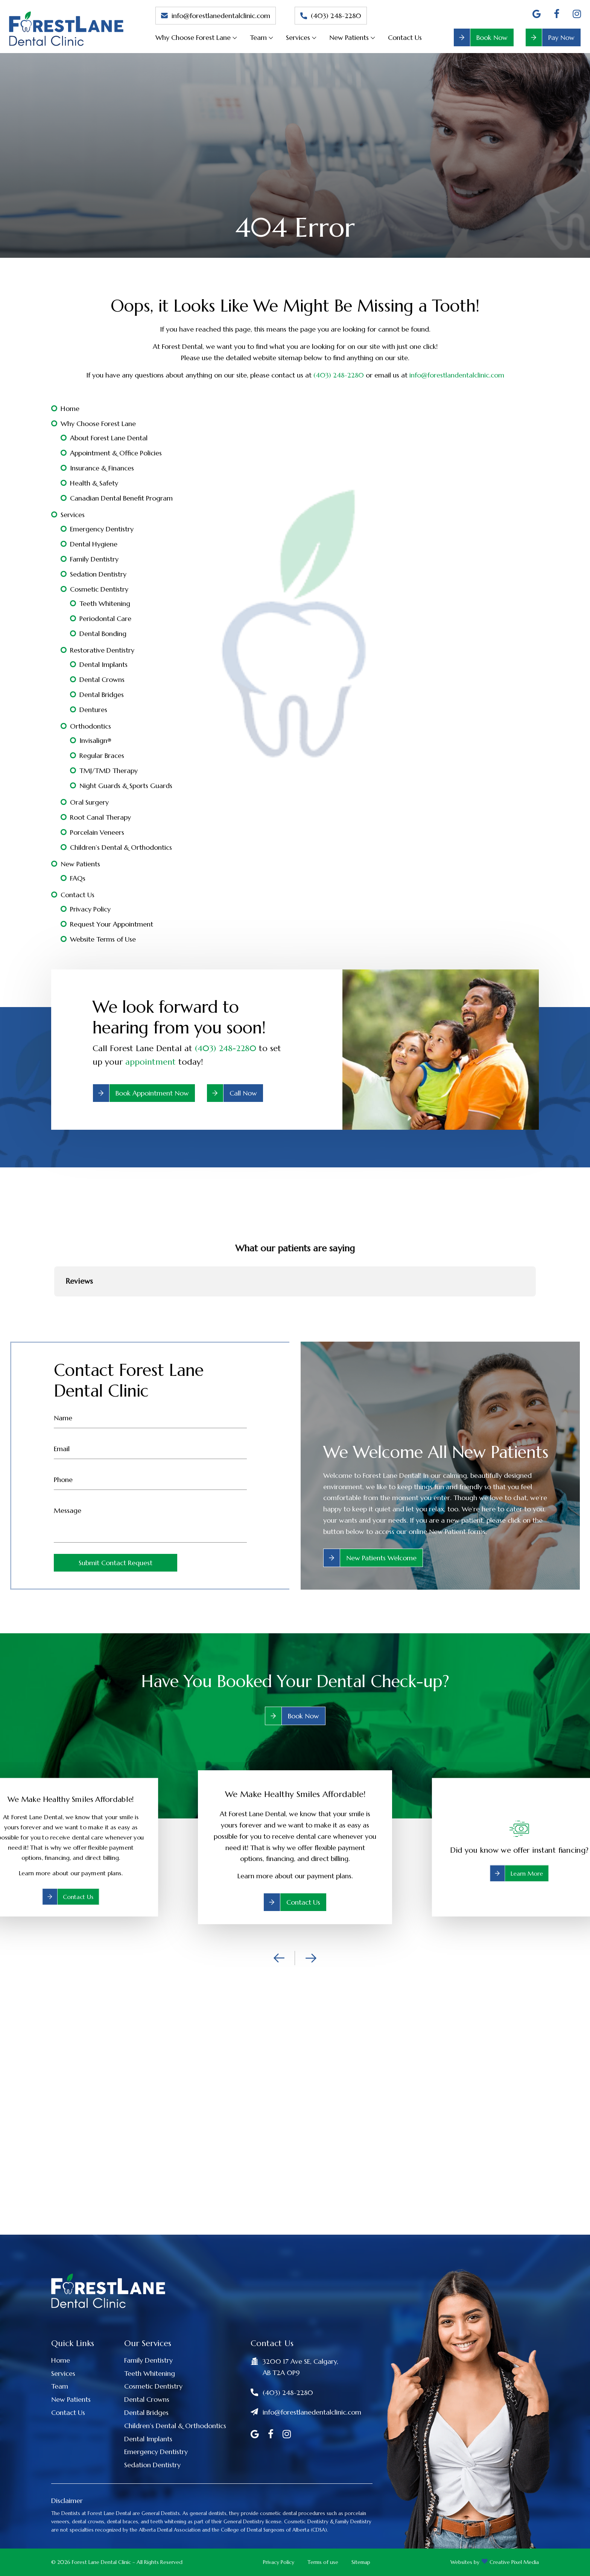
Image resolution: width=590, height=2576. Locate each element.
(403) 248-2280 (330, 15)
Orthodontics (90, 726)
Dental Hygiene (93, 544)
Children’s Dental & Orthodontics (121, 847)
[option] (295, 1847)
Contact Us (405, 37)
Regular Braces (101, 755)
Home (70, 408)
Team (258, 37)
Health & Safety (94, 483)
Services (298, 37)
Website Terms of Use (103, 939)
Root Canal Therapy (100, 817)
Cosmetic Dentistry (99, 589)
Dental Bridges (101, 694)
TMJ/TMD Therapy (108, 770)
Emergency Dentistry (102, 529)
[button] (54, 1304)
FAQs (77, 878)
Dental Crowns (102, 679)
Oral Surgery (89, 802)
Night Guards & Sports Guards (125, 785)
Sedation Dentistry (98, 574)
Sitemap (360, 2562)
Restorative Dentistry (102, 650)
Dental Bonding (102, 633)
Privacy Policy (90, 909)
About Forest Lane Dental (109, 438)
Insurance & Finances (102, 468)
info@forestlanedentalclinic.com (215, 15)
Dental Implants (103, 664)
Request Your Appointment (111, 924)
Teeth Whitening (104, 603)
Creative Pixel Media (514, 2562)
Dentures (93, 709)
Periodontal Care (105, 618)
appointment (150, 1062)
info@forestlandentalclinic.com (456, 375)
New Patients (349, 37)
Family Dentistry (94, 559)
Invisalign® (95, 740)
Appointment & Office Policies (116, 453)
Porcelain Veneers (97, 832)
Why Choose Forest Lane (193, 37)
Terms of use (322, 2562)
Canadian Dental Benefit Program (121, 498)
